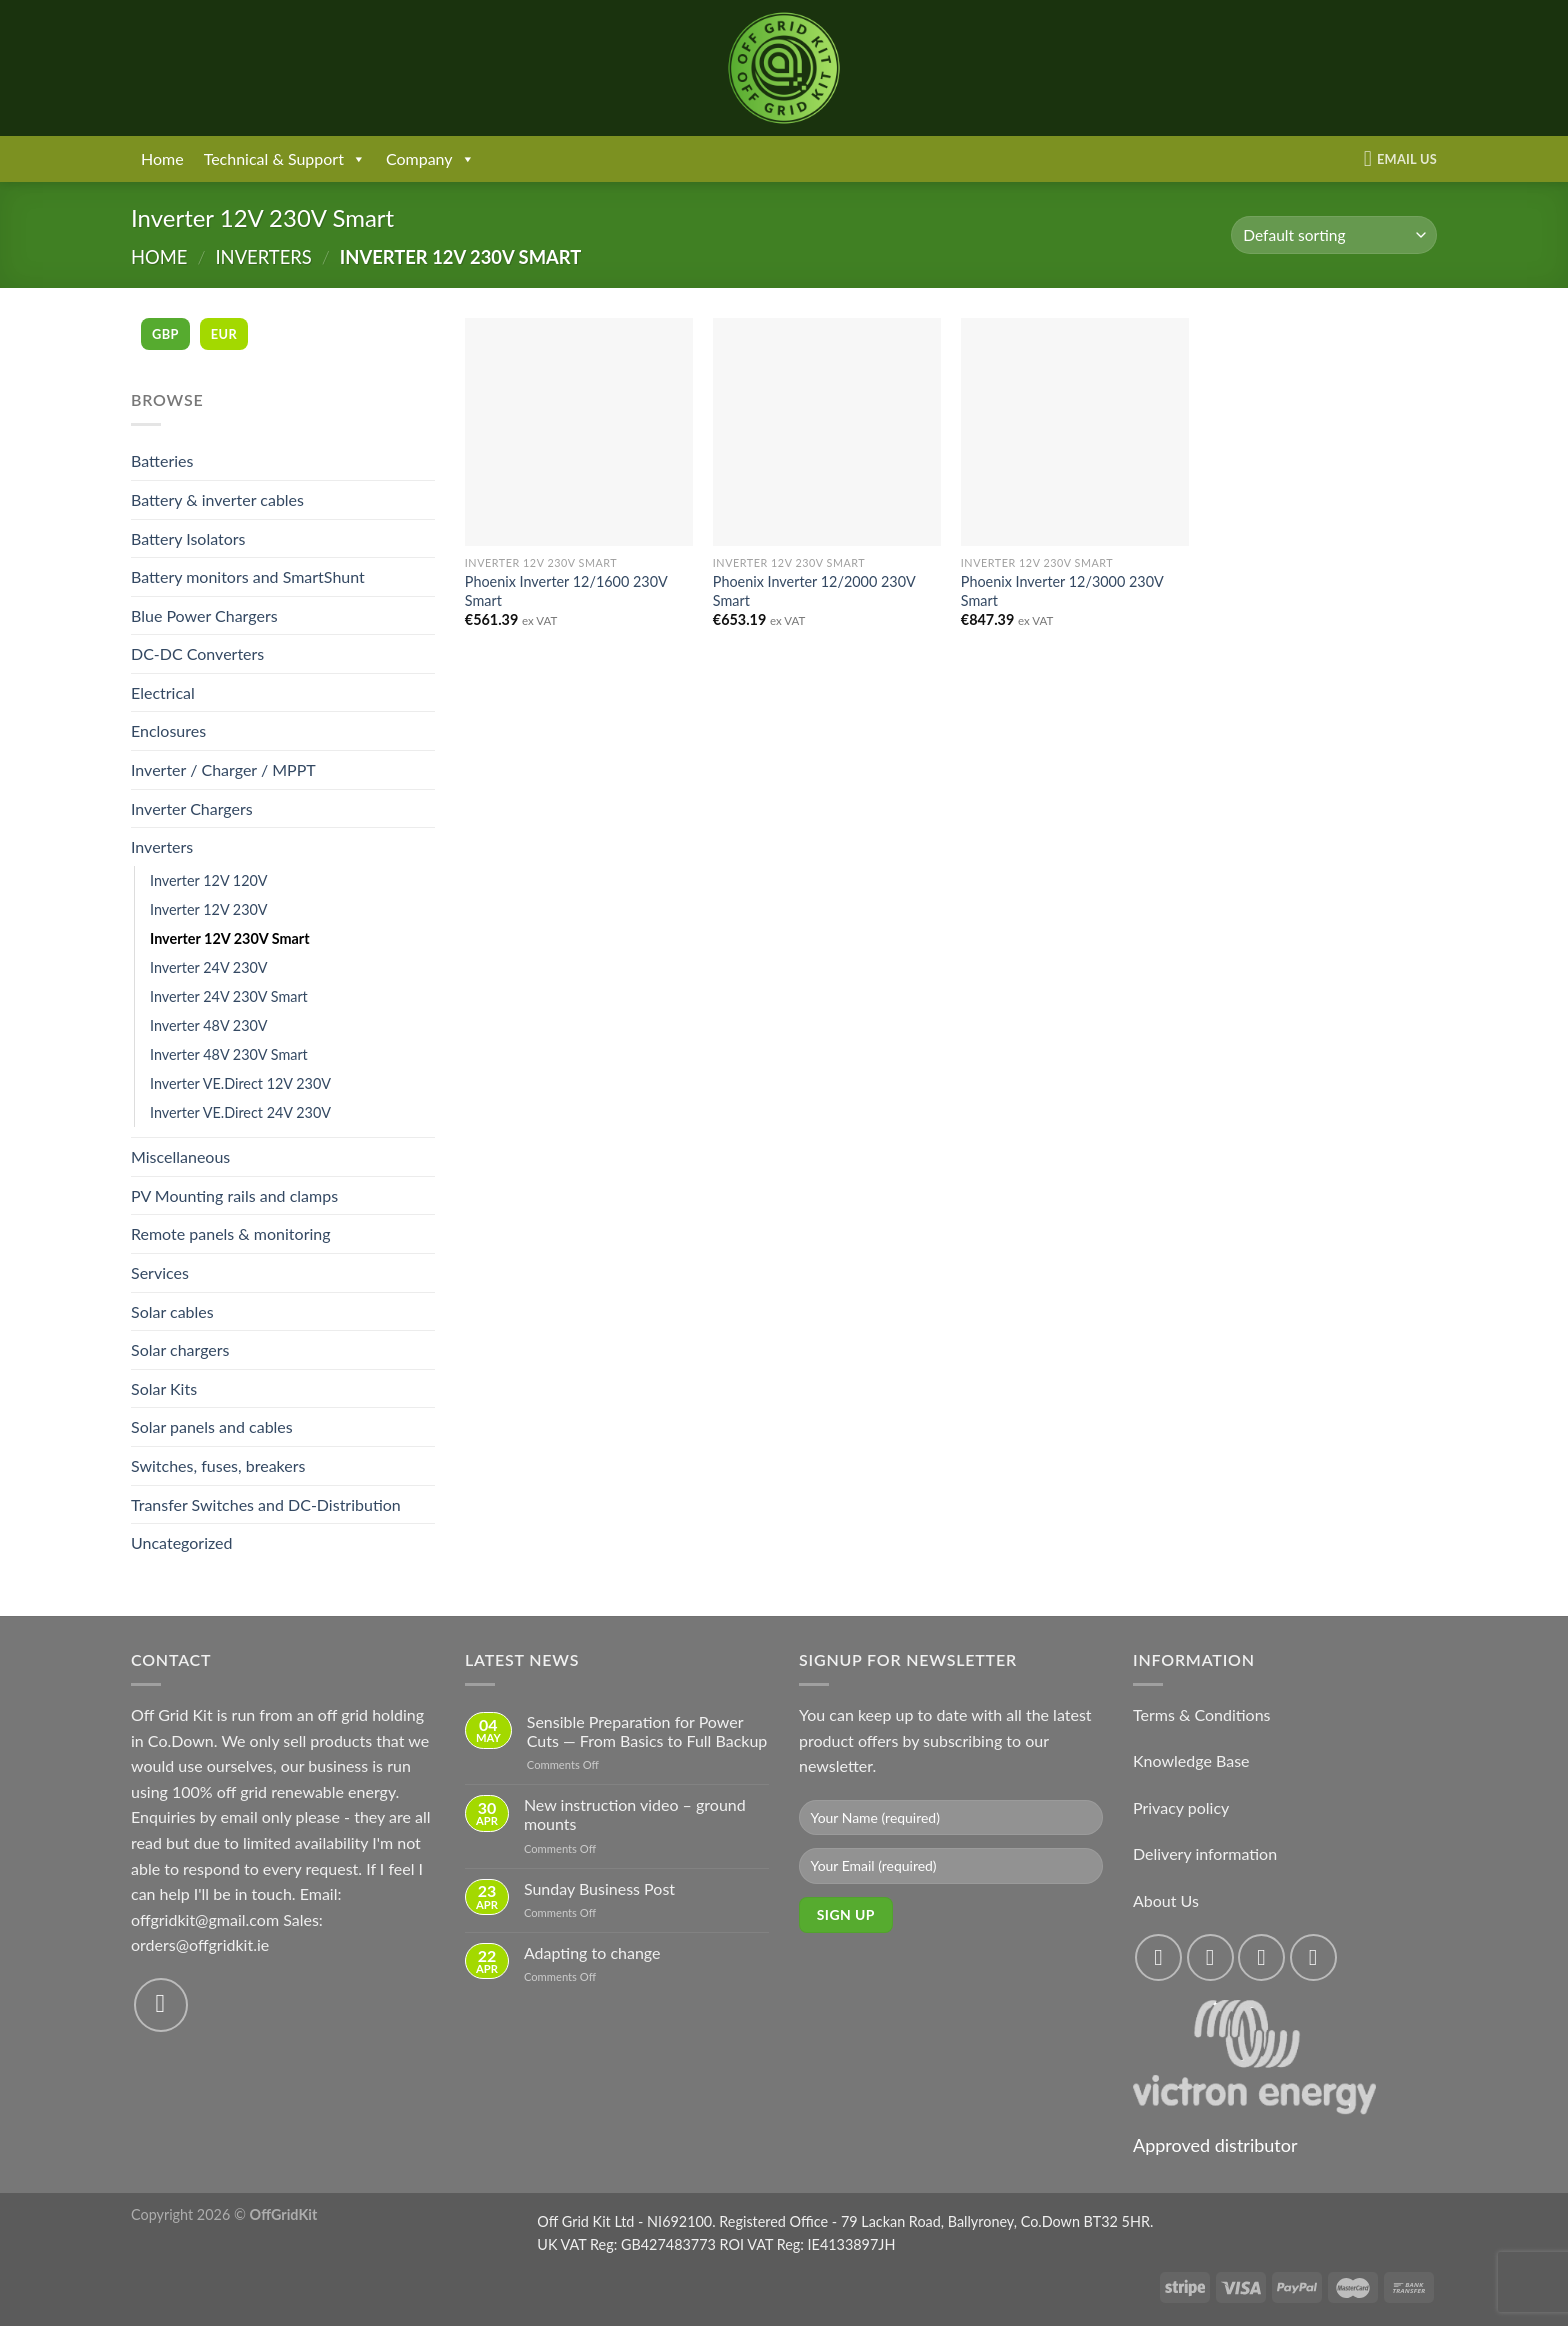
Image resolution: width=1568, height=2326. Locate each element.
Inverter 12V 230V (209, 909)
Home (162, 158)
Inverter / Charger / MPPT (223, 769)
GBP (165, 334)
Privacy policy (1181, 1807)
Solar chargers (180, 1349)
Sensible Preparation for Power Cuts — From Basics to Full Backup (647, 1731)
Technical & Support (285, 159)
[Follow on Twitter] (1261, 1957)
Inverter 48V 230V (209, 1025)
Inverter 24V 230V (209, 967)
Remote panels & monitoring (231, 1233)
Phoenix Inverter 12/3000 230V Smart (1062, 591)
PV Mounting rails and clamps (234, 1195)
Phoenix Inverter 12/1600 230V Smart (566, 591)
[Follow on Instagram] (1210, 1957)
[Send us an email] (161, 2005)
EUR (224, 334)
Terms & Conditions (1202, 1714)
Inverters (263, 257)
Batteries (162, 460)
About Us (1166, 1900)
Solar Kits (164, 1388)
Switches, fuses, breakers (218, 1465)
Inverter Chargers (192, 808)
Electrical (163, 692)
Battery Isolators (188, 538)
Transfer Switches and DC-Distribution (266, 1504)
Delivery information (1205, 1853)
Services (160, 1272)
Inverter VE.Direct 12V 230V (240, 1083)
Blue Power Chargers (204, 615)
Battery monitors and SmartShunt (248, 576)
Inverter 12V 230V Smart (230, 938)
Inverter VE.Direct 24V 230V (240, 1112)
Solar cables (172, 1311)
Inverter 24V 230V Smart (229, 996)
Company (430, 159)
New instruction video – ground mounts (635, 1814)
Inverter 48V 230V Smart (229, 1054)
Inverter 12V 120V (209, 880)
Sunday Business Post (599, 1888)
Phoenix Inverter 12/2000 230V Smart (814, 591)
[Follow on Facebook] (1158, 1957)
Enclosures (168, 730)
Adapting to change (592, 1952)
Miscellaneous (180, 1156)
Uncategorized (182, 1542)
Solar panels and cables (212, 1426)
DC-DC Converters (197, 653)
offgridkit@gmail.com (205, 1919)
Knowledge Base (1191, 1760)
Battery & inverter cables (217, 499)
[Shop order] (1334, 235)
